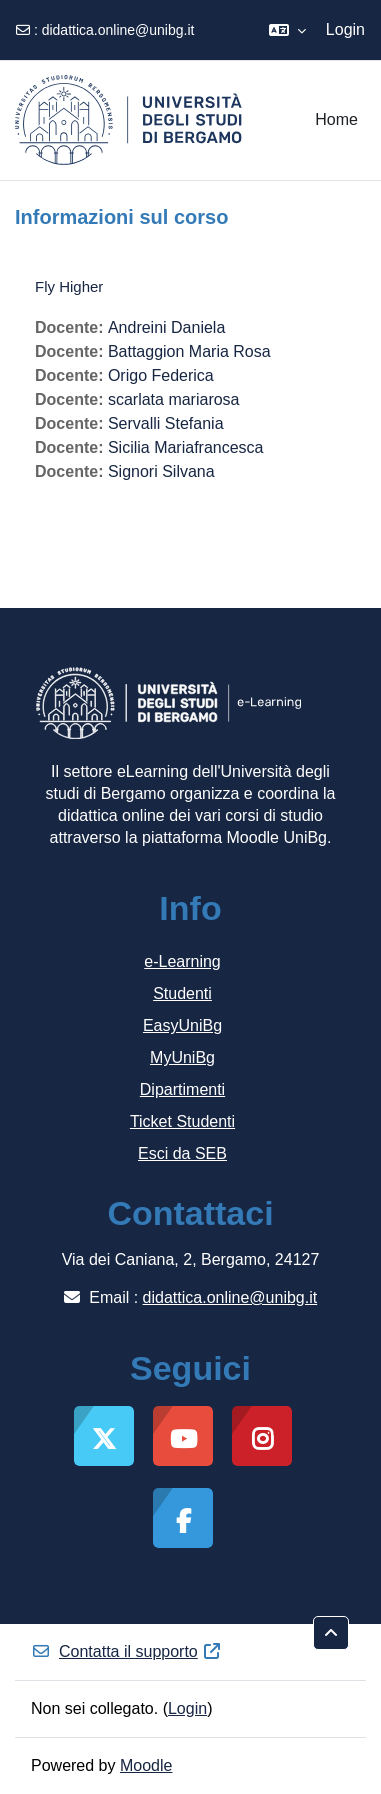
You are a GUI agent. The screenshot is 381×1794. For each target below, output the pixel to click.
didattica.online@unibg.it (118, 30)
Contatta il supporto (126, 1651)
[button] (287, 30)
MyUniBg (182, 1057)
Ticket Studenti (182, 1121)
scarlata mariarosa (174, 399)
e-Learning (182, 961)
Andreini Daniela (166, 327)
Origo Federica (161, 375)
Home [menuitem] (336, 119)
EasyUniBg (182, 1025)
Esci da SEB (182, 1153)
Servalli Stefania (166, 423)
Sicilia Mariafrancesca (186, 447)
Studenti (182, 993)
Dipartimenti (182, 1089)
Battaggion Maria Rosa (189, 351)
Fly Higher (69, 286)
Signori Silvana (161, 471)
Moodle (146, 1765)
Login (345, 29)
